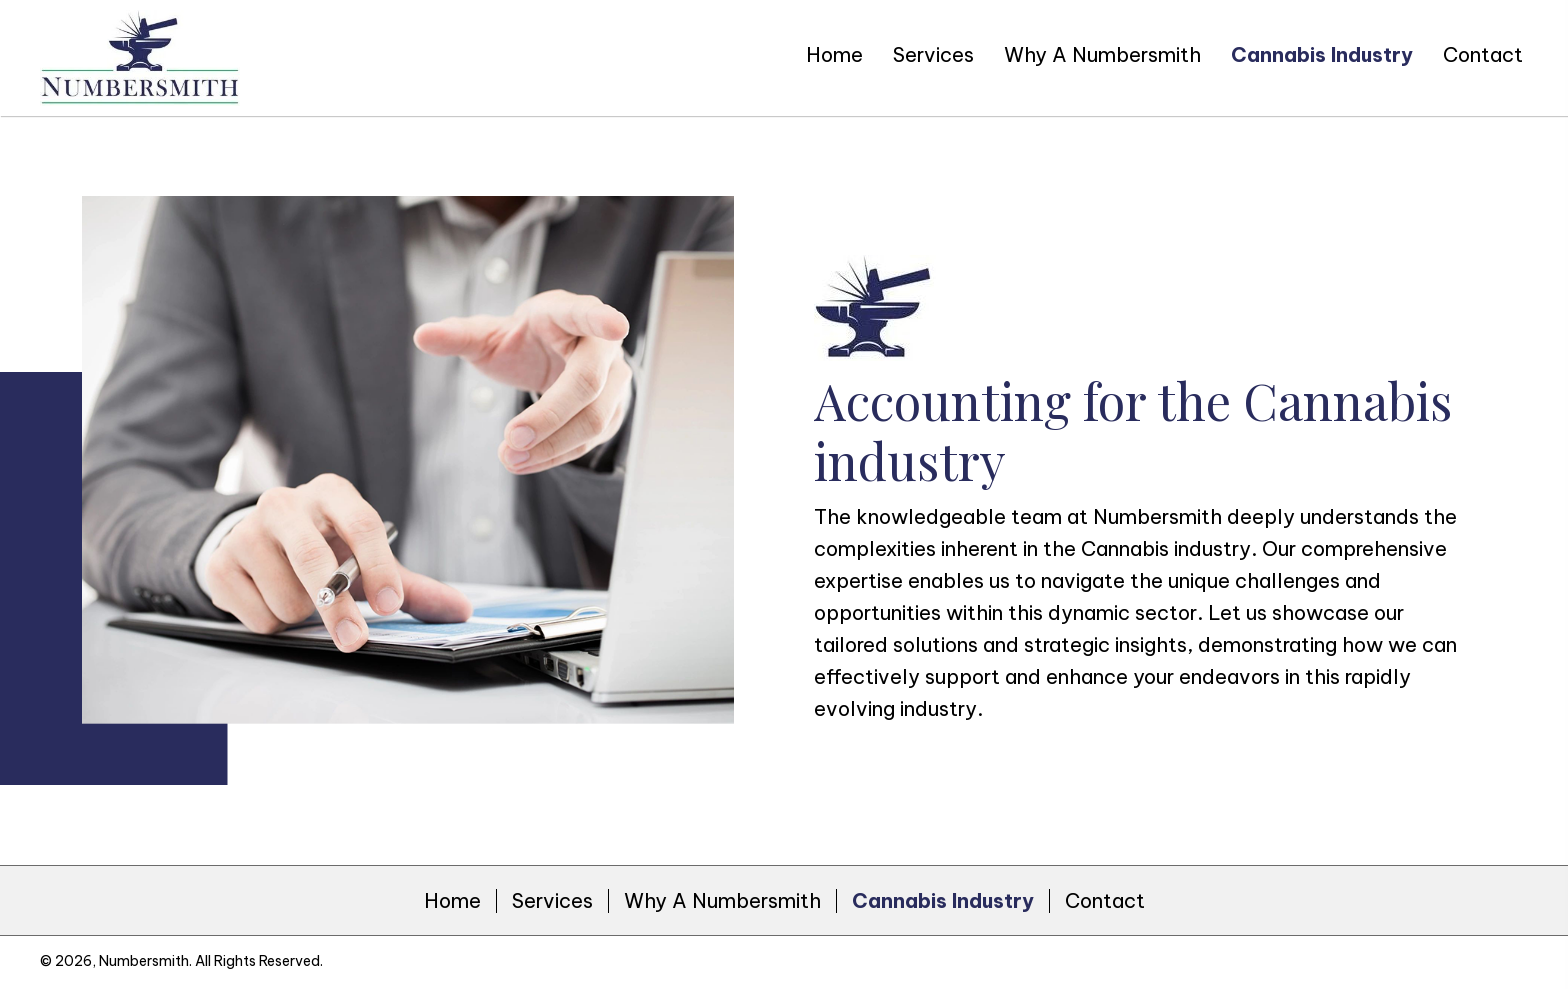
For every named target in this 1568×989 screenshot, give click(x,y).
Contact (1105, 901)
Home (452, 901)
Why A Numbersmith (722, 901)
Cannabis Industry (943, 901)
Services (552, 901)
